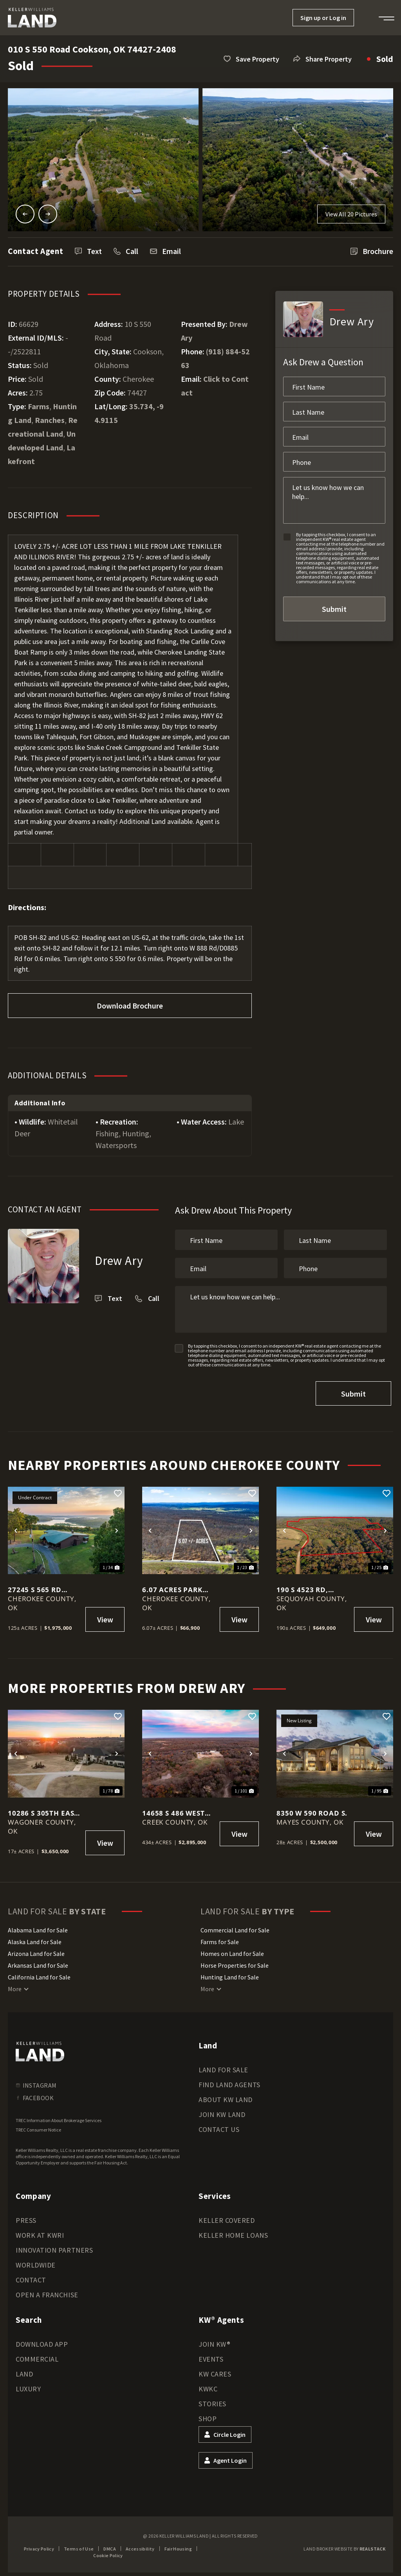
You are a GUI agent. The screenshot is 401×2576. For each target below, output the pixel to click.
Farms (38, 406)
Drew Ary (119, 1260)
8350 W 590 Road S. (311, 1808)
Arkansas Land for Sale (38, 1961)
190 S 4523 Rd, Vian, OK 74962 (304, 1585)
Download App (42, 2339)
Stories (212, 2399)
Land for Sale (223, 2065)
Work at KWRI (40, 2230)
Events (211, 2354)
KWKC (208, 2384)
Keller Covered (227, 2215)
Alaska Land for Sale (34, 1937)
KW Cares (215, 2369)
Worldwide (36, 2260)
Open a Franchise (47, 2290)
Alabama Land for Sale (38, 1926)
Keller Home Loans (233, 2230)
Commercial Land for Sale (234, 1926)
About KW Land (226, 2095)
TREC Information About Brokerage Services (58, 2116)
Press (26, 2215)
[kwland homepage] (40, 2047)
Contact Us (219, 2125)
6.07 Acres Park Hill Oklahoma (172, 1585)
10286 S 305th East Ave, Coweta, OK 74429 (43, 1808)
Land (24, 2369)
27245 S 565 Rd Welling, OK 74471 (43, 1585)
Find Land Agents (229, 2080)
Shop (208, 2414)
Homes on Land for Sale (232, 1949)
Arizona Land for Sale (36, 1949)
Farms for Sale (219, 1937)
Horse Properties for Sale (234, 1961)
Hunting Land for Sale (229, 1973)
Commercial (37, 2354)
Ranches (50, 420)
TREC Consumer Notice (38, 2125)
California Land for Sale (39, 1973)
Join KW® (214, 2339)
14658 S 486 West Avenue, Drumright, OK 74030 (173, 1808)
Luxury (28, 2384)
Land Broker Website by (344, 2544)
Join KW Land (222, 2110)
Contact (31, 2275)
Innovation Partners (54, 2245)
